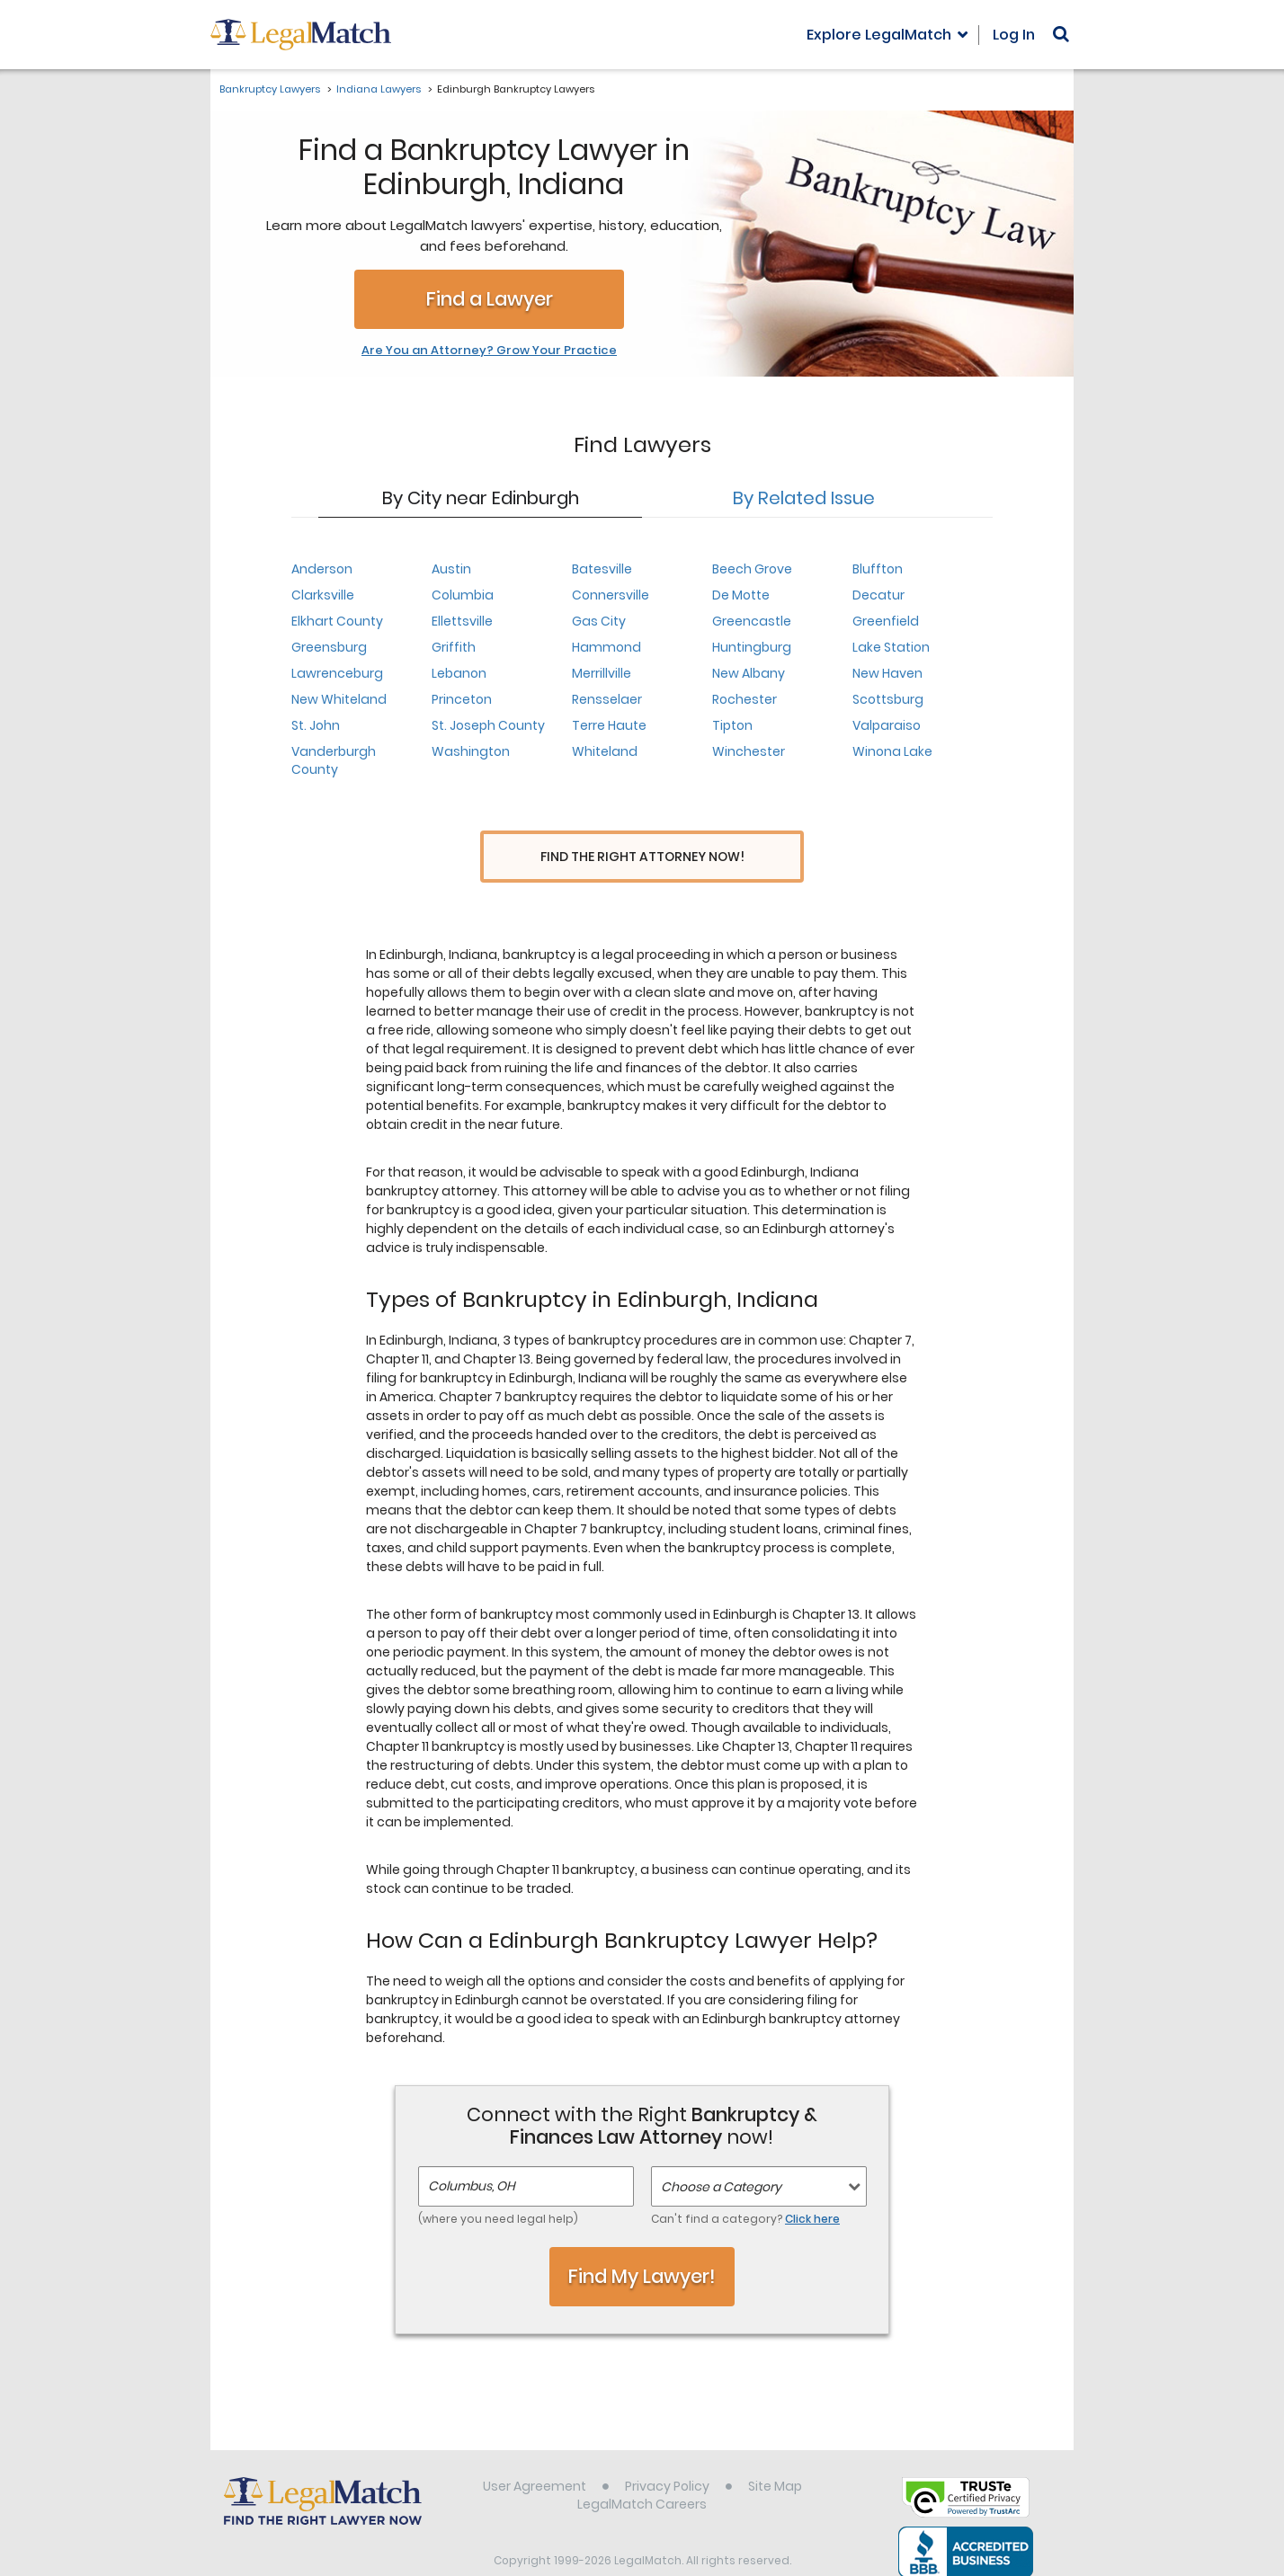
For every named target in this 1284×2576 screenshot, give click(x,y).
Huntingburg (751, 647)
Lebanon (459, 673)
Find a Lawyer (489, 299)
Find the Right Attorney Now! (642, 857)
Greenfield (885, 621)
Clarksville (322, 595)
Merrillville (601, 673)
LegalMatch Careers (642, 2471)
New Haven (887, 673)
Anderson (321, 569)
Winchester (748, 751)
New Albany (748, 673)
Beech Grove (752, 569)
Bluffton (877, 569)
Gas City (599, 621)
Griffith (454, 647)
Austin (451, 569)
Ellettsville (462, 621)
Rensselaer (607, 699)
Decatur (878, 595)
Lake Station (891, 647)
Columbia (463, 595)
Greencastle (751, 621)
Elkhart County (337, 621)
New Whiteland (339, 699)
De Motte (741, 595)
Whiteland (605, 751)
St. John (315, 725)
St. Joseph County (488, 725)
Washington (471, 751)
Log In (1014, 34)
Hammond (606, 647)
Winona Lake (892, 751)
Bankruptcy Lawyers (269, 89)
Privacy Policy (667, 2453)
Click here (812, 2185)
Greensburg (329, 647)
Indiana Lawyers (378, 89)
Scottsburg (887, 699)
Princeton (462, 699)
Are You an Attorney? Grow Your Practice (489, 350)
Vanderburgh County (333, 760)
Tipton (732, 725)
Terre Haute (609, 725)
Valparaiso (886, 725)
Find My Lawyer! (642, 2243)
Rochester (744, 699)
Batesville (602, 569)
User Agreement (534, 2453)
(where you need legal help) (498, 2185)
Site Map (775, 2453)
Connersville (610, 595)
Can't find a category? (745, 2185)
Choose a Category (721, 2154)
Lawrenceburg (337, 673)
